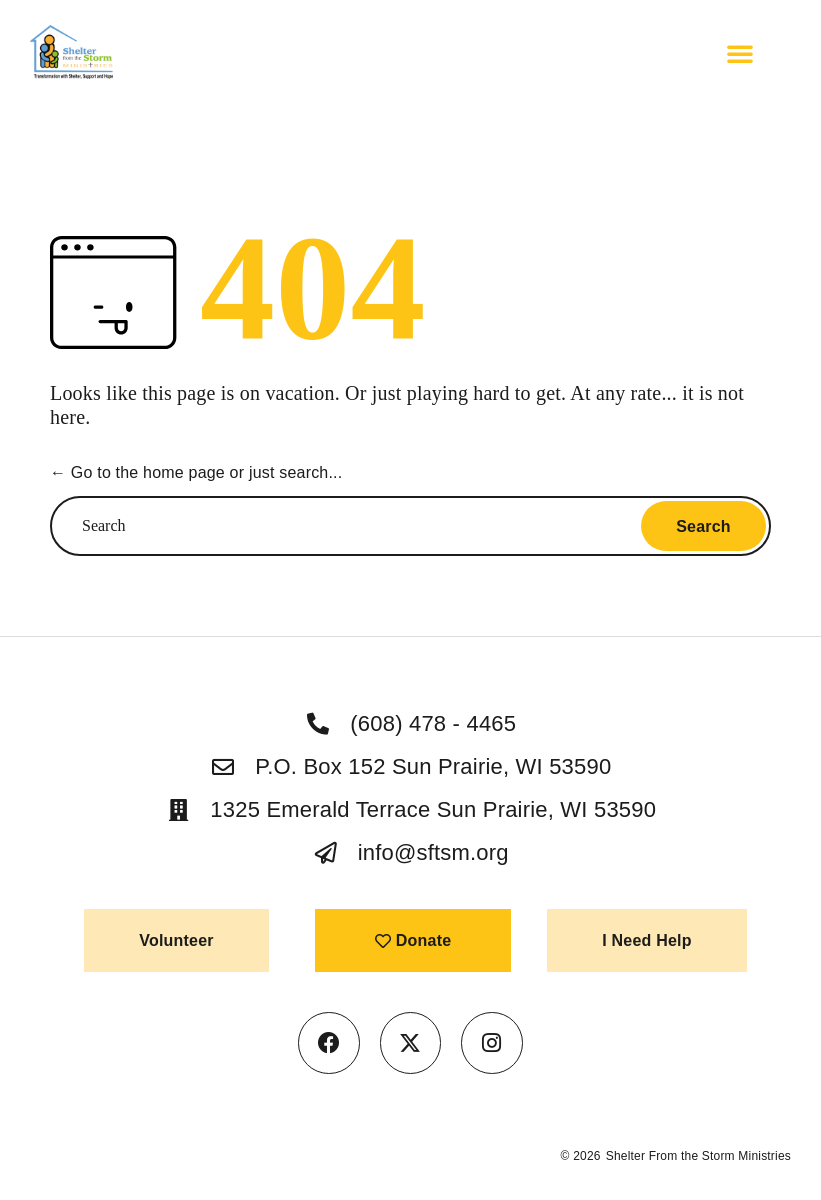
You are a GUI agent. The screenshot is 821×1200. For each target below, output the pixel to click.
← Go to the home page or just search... (196, 472)
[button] (740, 53)
